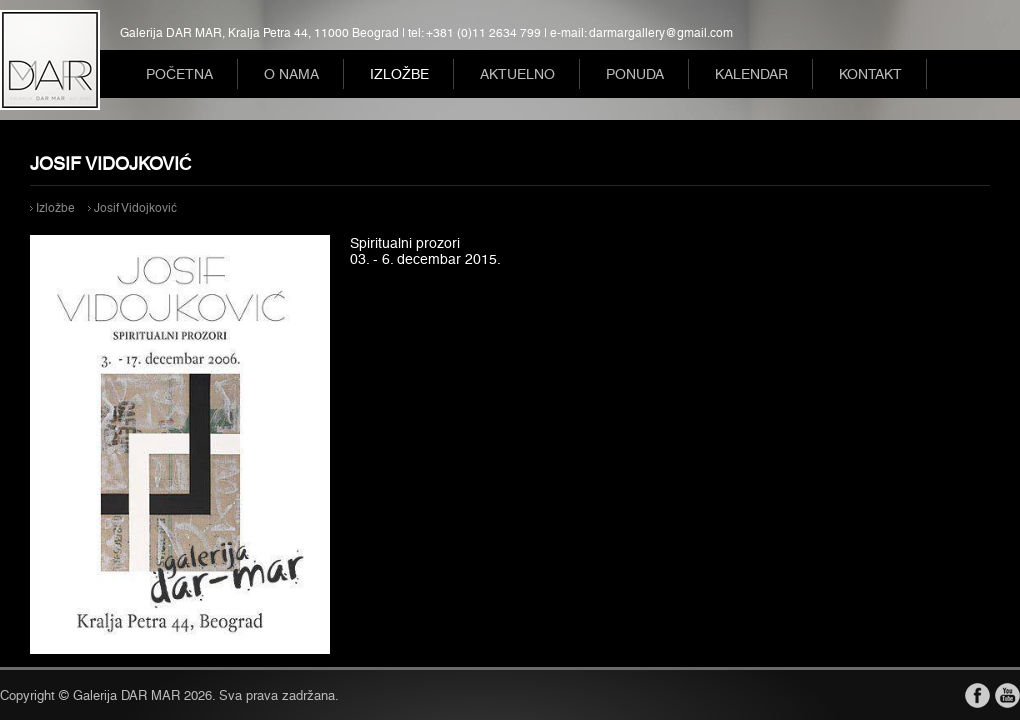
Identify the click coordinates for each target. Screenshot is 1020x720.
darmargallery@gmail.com (661, 33)
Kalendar (751, 74)
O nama (291, 74)
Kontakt (870, 74)
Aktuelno (517, 74)
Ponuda (635, 74)
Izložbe (399, 74)
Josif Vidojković (135, 208)
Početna (179, 74)
